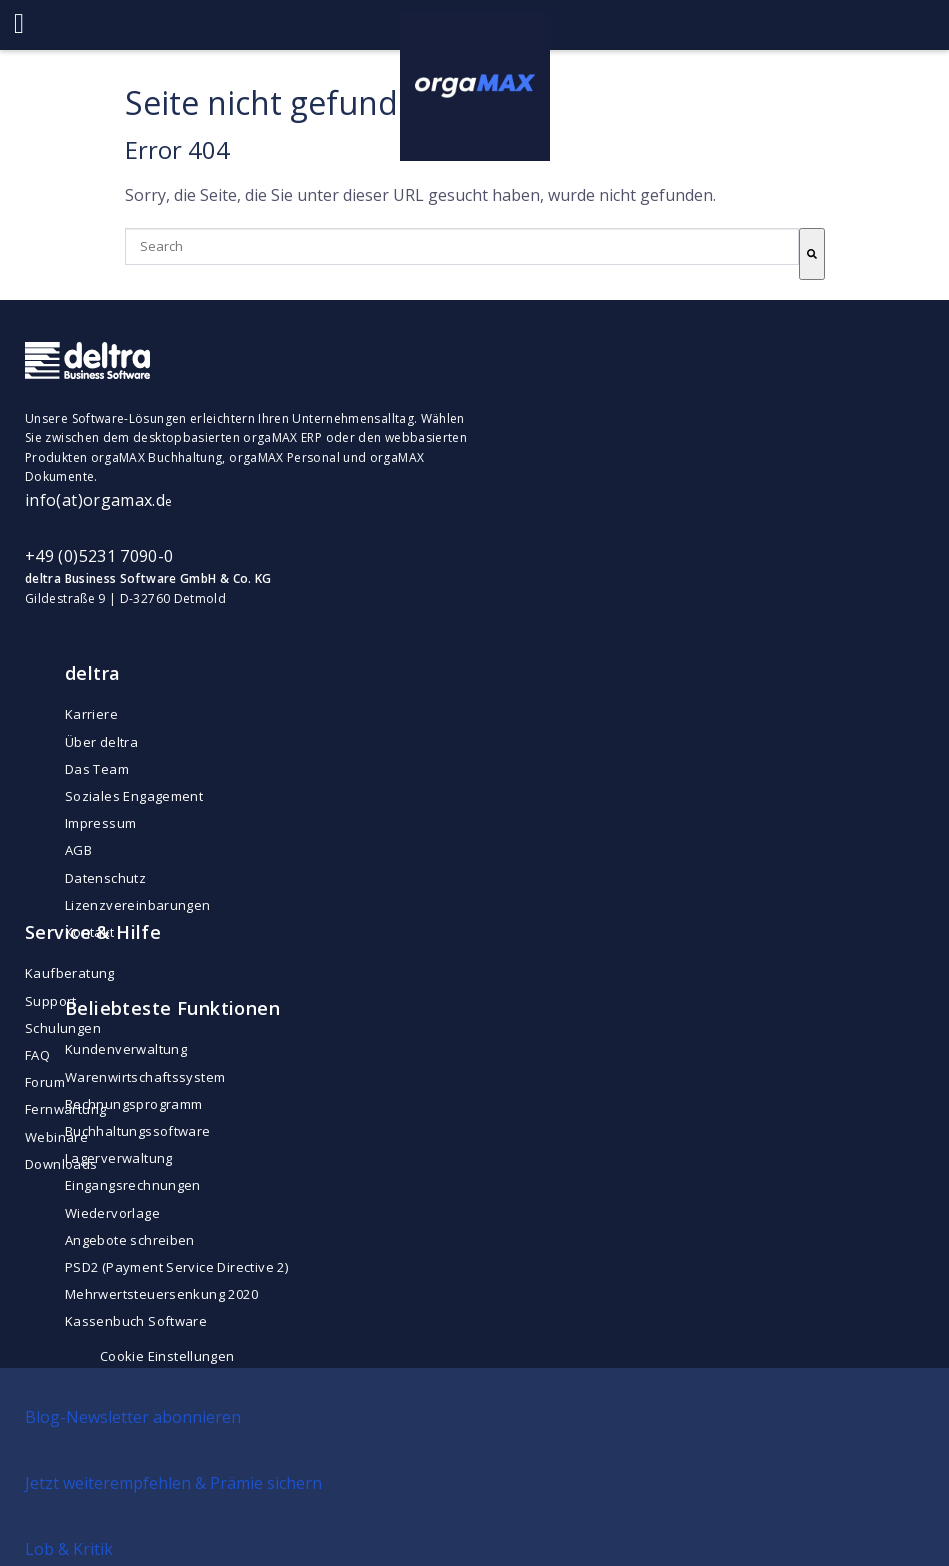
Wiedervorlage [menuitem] (112, 1213)
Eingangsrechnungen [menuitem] (133, 1185)
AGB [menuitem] (78, 850)
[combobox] (462, 246)
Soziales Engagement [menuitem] (134, 796)
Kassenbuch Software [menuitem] (136, 1321)
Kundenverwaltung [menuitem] (126, 1049)
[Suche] (812, 254)
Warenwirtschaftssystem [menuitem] (145, 1077)
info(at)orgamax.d (95, 500)
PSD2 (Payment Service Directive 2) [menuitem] (176, 1267)
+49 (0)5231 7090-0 (99, 556)
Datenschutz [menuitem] (105, 878)
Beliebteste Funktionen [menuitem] (172, 1008)
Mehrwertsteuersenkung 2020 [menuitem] (161, 1294)
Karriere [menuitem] (91, 714)
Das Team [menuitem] (97, 769)
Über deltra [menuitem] (101, 742)
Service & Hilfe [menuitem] (93, 932)
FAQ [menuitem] (37, 1055)
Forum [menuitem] (45, 1082)
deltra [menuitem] (93, 673)
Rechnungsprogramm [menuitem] (134, 1104)
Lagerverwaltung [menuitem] (119, 1158)
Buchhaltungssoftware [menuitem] (138, 1131)
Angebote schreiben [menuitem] (130, 1240)
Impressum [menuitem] (101, 823)
